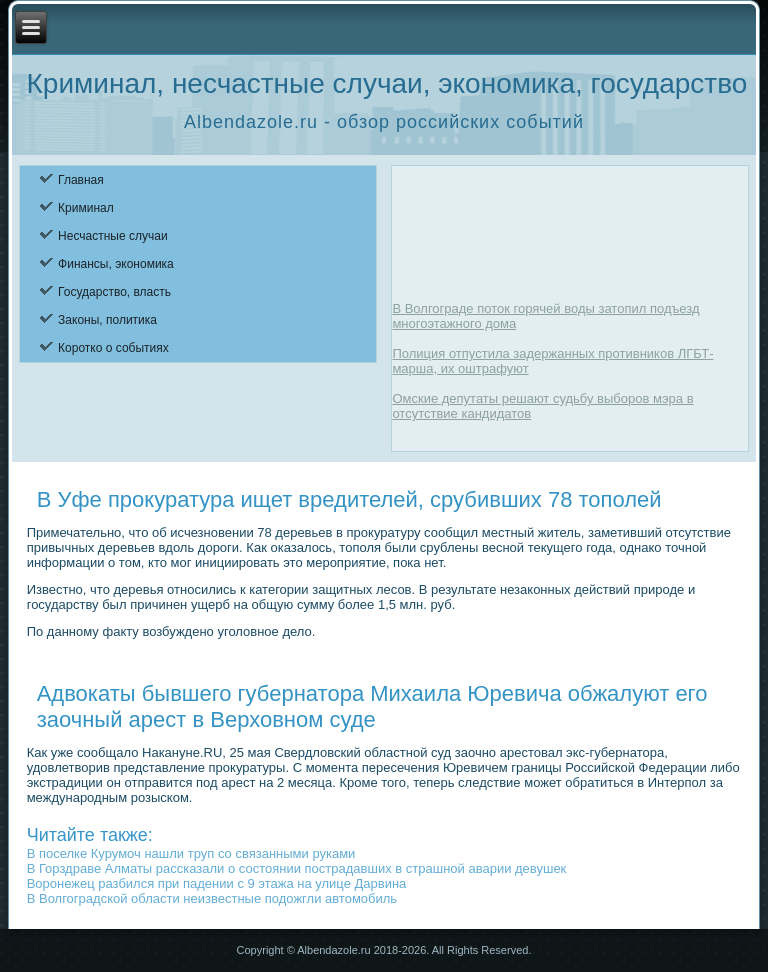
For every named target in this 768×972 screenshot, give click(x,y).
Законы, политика (107, 320)
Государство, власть (114, 292)
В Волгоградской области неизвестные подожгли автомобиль (212, 898)
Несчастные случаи (113, 236)
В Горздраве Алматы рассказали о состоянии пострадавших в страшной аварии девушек (297, 868)
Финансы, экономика (116, 264)
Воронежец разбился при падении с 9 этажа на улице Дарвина (217, 883)
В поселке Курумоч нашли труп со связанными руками (191, 853)
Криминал (86, 208)
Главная (81, 180)
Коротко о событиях (113, 348)
